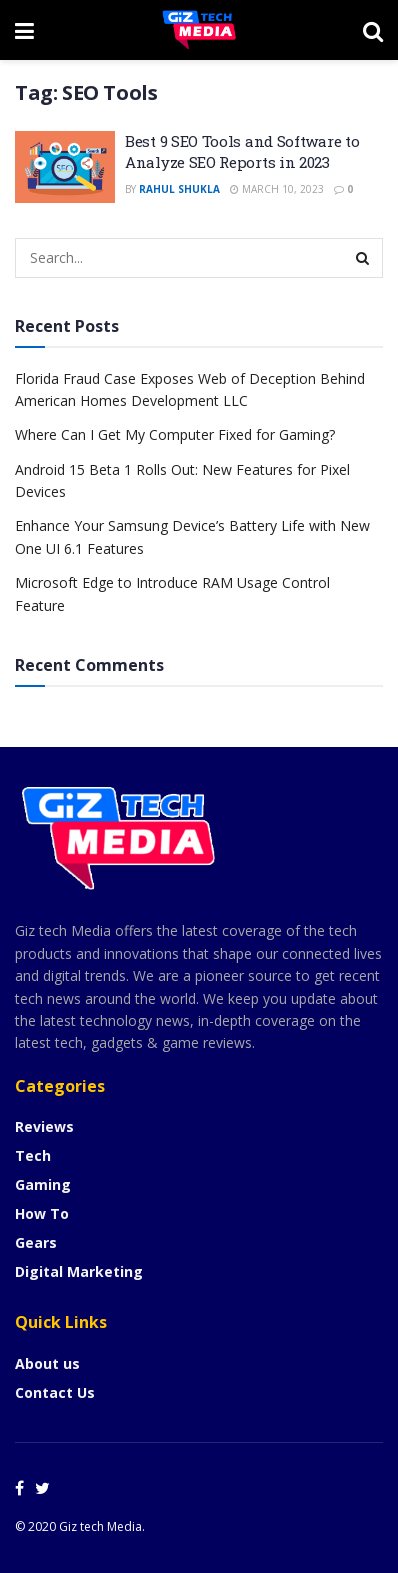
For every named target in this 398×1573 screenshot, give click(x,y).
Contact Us (55, 1392)
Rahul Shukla (179, 189)
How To (42, 1213)
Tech (33, 1155)
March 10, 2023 (277, 189)
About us (47, 1363)
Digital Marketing (79, 1271)
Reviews (44, 1126)
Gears (36, 1242)
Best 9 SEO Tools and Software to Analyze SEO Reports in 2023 (242, 151)
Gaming (43, 1184)
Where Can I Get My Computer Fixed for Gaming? (175, 434)
